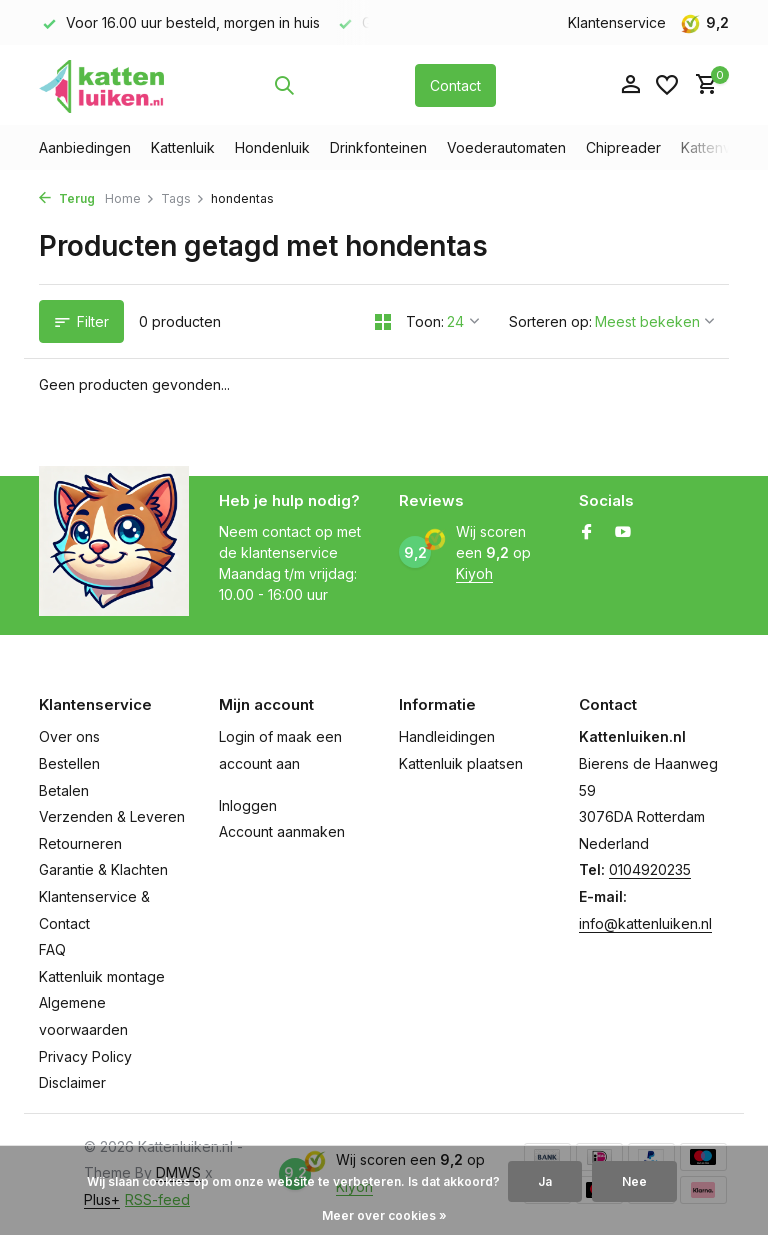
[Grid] (383, 322)
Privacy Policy (85, 1056)
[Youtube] (623, 533)
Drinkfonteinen (378, 147)
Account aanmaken (282, 831)
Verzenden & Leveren (112, 816)
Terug (67, 198)
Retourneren (80, 843)
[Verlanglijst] (667, 85)
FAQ (52, 949)
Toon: (425, 321)
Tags (183, 198)
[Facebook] (587, 533)
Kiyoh (474, 573)
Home (130, 198)
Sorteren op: (550, 321)
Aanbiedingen (85, 147)
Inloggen (248, 805)
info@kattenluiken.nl (645, 923)
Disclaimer (72, 1082)
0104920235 (650, 869)
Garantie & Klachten (103, 869)
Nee (634, 1181)
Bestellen (69, 763)
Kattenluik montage (102, 976)
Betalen (64, 790)
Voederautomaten (506, 147)
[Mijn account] (630, 85)
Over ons (69, 736)
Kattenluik (183, 147)
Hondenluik (272, 147)
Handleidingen (447, 736)
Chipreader (623, 147)
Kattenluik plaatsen (461, 763)
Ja (545, 1181)
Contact (455, 85)
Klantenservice (617, 22)
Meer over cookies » (384, 1215)
